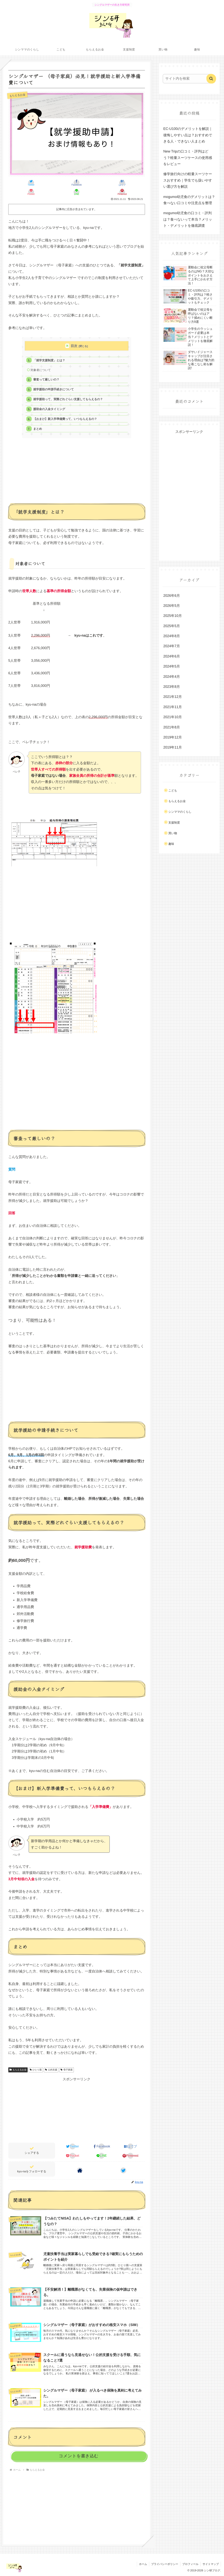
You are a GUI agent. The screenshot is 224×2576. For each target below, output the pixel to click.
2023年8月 (171, 687)
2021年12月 (172, 697)
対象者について (41, 370)
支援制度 (174, 822)
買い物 (172, 833)
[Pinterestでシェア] (122, 192)
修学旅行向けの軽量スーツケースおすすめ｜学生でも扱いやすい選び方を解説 (187, 180)
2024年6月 (171, 656)
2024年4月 (171, 677)
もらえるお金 (17, 2069)
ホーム (143, 2564)
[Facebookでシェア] (76, 183)
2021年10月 (172, 717)
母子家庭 (66, 2069)
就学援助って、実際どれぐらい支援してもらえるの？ (68, 399)
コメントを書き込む (78, 2455)
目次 (74, 346)
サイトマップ (211, 2564)
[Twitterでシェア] (31, 183)
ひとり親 (36, 2069)
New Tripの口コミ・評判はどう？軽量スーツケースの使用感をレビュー (187, 157)
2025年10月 (172, 616)
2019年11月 (172, 747)
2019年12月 (172, 737)
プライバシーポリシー (164, 2564)
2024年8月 (171, 636)
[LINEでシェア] (76, 192)
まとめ (37, 428)
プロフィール (190, 2564)
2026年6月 (171, 596)
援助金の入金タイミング (49, 409)
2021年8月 (171, 727)
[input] (187, 79)
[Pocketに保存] (31, 192)
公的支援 (51, 2069)
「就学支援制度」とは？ (49, 360)
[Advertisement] (76, 470)
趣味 (171, 843)
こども (172, 790)
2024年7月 (171, 646)
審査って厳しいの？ (46, 379)
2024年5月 (171, 666)
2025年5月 (171, 626)
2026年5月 (171, 606)
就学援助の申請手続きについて (53, 389)
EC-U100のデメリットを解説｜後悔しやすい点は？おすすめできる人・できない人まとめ (187, 135)
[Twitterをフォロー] (123, 2170)
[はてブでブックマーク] (122, 183)
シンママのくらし (180, 811)
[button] (211, 79)
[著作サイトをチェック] (80, 2170)
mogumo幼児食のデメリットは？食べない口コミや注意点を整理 (189, 200)
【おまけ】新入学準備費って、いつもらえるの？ (65, 418)
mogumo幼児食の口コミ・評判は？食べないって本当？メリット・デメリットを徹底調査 (187, 219)
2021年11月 (172, 707)
